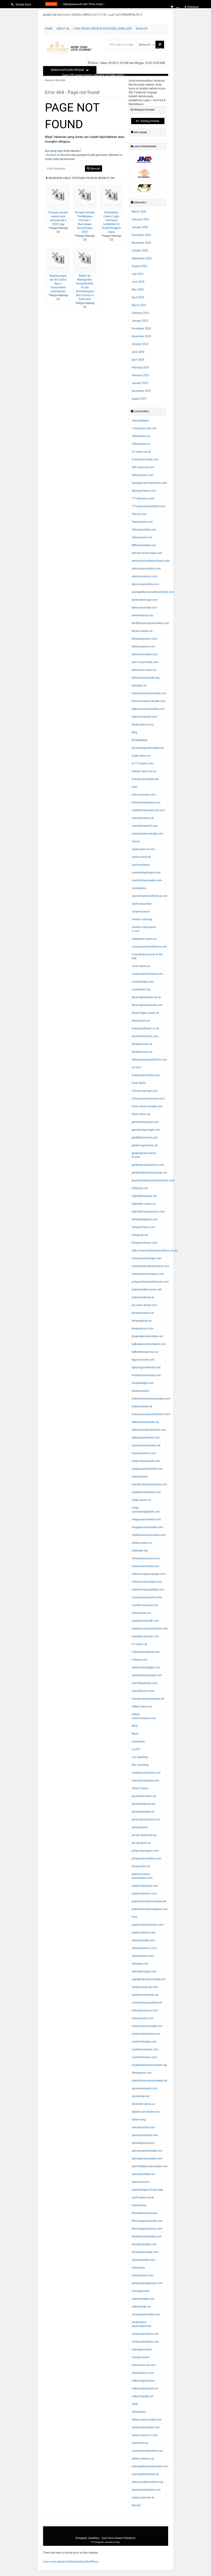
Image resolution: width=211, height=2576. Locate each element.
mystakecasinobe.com (145, 1636)
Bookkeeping (139, 740)
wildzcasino (139, 2411)
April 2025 (138, 297)
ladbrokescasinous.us (145, 1351)
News (135, 1733)
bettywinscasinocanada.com (149, 693)
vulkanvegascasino (143, 2380)
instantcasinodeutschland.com (150, 1266)
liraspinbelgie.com (143, 1383)
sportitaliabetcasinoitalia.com (150, 2166)
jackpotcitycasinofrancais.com (150, 1281)
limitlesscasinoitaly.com (146, 1375)
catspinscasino (141, 911)
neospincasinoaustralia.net (148, 1698)
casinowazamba (142, 903)
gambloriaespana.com (145, 1121)
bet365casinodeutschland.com (150, 623)
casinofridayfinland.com (146, 872)
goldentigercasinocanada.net (149, 1172)
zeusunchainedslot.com (146, 2489)
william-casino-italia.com (147, 2419)
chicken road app (142, 919)
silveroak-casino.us (143, 2103)
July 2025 (137, 274)
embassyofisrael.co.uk (145, 1028)
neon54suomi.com (143, 1690)
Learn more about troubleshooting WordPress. (71, 2561)
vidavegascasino (142, 2349)
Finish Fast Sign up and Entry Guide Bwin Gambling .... (94, 34)
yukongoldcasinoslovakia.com (150, 2466)
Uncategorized (140, 2291)
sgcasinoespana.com (145, 2088)
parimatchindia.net (143, 1811)
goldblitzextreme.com (145, 1137)
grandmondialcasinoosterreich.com (153, 1180)
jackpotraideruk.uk (143, 1297)
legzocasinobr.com (143, 1359)
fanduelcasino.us (142, 1051)
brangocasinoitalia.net (145, 779)
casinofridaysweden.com (147, 880)
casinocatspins (141, 864)
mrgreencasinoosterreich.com (150, 1628)
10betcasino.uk (141, 436)
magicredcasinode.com (146, 1460)
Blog (134, 732)
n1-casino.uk (139, 1644)
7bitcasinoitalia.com (144, 529)
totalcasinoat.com (143, 2275)
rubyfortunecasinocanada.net (149, 2080)
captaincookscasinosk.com (148, 810)
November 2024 (141, 336)
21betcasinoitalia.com (145, 459)
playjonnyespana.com (145, 1885)
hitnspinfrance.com (143, 1227)
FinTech (136, 1067)
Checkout (191, 6)
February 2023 (140, 375)
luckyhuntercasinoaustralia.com (151, 1398)
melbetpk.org (140, 1550)
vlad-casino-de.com (143, 2365)
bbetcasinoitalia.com (144, 607)
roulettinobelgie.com (144, 2041)
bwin (135, 786)
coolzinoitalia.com (143, 981)
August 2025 (139, 266)
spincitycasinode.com (145, 2135)
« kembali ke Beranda (58, 154)
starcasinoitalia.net (143, 2174)
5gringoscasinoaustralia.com (149, 482)
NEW (135, 1725)
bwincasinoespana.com (146, 802)
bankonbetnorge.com (145, 599)
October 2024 (140, 344)
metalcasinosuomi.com (146, 1558)
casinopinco (139, 888)
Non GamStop (140, 1764)
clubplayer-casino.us (144, 938)
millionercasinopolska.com (148, 1589)
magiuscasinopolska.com (147, 1468)
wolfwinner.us (140, 2442)
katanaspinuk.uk (142, 1320)
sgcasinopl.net (140, 2096)
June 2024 (138, 351)
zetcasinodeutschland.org (147, 2481)
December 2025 (141, 235)
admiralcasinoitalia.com (146, 568)
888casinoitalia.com (144, 545)
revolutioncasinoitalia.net (147, 2002)
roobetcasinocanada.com (147, 2026)
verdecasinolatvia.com (145, 2341)
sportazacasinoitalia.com (147, 2158)
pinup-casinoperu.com (145, 1850)
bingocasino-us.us (143, 724)
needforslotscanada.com (147, 1675)
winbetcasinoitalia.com (146, 2427)
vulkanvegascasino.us (145, 2388)
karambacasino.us (143, 1312)
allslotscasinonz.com (144, 576)
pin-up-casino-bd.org (144, 1835)
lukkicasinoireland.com (146, 1437)
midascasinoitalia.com (145, 1566)
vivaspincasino (141, 2357)
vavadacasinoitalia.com (146, 2314)
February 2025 (140, 312)
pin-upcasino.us (141, 1842)
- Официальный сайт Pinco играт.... (84, 4)
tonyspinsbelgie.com (144, 2244)
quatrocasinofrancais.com (147, 1924)
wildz (135, 2404)
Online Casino (140, 1788)
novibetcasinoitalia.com (146, 1772)
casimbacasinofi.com (145, 825)
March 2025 (139, 305)
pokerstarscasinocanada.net (149, 1901)
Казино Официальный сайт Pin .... (83, 64)
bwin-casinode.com (143, 794)
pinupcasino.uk (141, 1866)
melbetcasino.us (142, 1542)
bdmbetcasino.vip (142, 615)
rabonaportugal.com (144, 1971)
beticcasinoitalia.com (145, 654)
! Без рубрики (140, 420)
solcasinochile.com (143, 2127)
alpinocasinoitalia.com (145, 584)
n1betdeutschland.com (146, 1651)
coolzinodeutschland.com (147, 973)
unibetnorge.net (141, 2306)
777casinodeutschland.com (148, 506)
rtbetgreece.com (142, 2072)
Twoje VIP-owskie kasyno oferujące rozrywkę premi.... (94, 75)
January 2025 (140, 320)
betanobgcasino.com (144, 638)
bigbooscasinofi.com (144, 716)
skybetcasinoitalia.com (146, 2111)
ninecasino (138, 1741)
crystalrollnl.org (141, 989)
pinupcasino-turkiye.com (147, 1858)
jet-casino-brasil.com (144, 1305)
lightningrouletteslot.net (146, 1367)
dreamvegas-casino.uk (145, 1012)
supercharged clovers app (147, 2189)
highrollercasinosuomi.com (148, 1211)
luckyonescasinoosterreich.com (151, 1414)
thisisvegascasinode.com (147, 2220)
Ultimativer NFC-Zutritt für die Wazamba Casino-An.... (94, 24)
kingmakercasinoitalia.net (147, 1336)
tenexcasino (139, 2205)
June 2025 (138, 281)
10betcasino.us (141, 443)
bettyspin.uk (139, 685)
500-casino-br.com (143, 467)
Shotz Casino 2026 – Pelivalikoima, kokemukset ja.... (93, 14)
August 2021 (139, 398)
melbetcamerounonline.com (149, 1535)
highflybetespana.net (144, 1195)
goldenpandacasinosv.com (148, 1164)
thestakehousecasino (145, 2213)
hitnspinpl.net (140, 1234)
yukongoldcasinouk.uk (145, 2474)
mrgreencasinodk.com (145, 1620)
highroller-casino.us (143, 1203)
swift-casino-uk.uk (143, 2197)
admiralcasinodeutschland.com (151, 560)
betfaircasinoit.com (143, 646)
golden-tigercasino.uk (145, 1145)
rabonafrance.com (143, 1955)
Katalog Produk (147, 121)
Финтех (136, 2505)
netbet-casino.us (142, 1706)
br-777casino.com (143, 763)
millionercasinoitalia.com (147, 1581)
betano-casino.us (142, 630)
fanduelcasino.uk (142, 1044)
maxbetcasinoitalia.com (146, 1492)
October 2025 (140, 250)
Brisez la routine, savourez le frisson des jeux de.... (92, 54)
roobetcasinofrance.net (146, 2033)
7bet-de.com (139, 514)
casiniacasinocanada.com (147, 833)
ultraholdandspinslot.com (147, 2283)
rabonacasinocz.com (144, 1948)
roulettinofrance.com (144, 2057)
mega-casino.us (141, 1499)
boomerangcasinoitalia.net (148, 747)
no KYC (136, 1749)
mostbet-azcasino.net (145, 1605)
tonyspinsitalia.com (143, 2259)
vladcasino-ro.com (143, 2372)
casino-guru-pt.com (143, 849)
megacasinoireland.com (146, 1519)
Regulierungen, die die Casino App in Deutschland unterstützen (58, 283)
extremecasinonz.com (145, 1036)
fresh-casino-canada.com (147, 1106)
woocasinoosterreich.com (147, 2450)
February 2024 (140, 367)
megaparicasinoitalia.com (147, 1527)
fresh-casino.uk (141, 1114)
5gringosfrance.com (144, 490)
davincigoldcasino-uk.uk (146, 997)
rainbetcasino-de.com (145, 1987)
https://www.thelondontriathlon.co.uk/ (155, 1250)
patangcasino (140, 1827)
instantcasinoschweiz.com (148, 1273)
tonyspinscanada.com (145, 2252)
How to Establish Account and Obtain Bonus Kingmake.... (96, 44)
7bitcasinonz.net (142, 537)
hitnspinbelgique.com (145, 1219)
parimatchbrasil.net (143, 1803)
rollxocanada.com (142, 2018)
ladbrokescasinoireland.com (149, 1344)
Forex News (139, 1082)
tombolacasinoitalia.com (147, 2236)
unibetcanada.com (143, 2298)
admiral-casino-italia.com (147, 553)
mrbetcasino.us (141, 1612)
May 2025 (138, 289)
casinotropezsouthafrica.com (149, 895)
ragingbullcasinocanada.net (148, 1979)
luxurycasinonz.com (144, 1453)
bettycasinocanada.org (145, 677)
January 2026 (140, 227)
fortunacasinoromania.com (148, 1098)
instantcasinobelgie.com (147, 1258)
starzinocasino (141, 2181)
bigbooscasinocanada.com (148, 708)
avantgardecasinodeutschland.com (153, 591)
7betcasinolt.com (142, 521)
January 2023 (140, 383)
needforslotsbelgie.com (146, 1667)
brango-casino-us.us (144, 771)
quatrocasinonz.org (143, 1932)
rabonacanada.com (143, 1940)
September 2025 (142, 258)
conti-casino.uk (141, 966)
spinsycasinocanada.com (147, 2150)
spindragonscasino (143, 2142)
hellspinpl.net (140, 1188)
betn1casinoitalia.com (145, 662)
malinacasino (140, 1476)
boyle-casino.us (141, 755)
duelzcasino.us (141, 1020)
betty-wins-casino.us (144, 669)
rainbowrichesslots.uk (145, 1994)
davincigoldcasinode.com (147, 1005)
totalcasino (138, 2267)
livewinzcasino (140, 1390)
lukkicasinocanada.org (145, 1422)
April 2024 (138, 359)
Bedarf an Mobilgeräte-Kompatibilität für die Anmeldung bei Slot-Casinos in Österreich (85, 287)
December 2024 (141, 328)
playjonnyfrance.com (144, 1893)
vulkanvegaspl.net (143, 2396)
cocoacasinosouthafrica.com (149, 946)
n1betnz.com (139, 1659)
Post (134, 1916)
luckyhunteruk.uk (142, 1406)
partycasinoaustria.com (146, 1819)
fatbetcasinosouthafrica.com (149, 1059)
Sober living (139, 2119)
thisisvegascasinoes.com (147, 2228)
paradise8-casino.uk (144, 1796)
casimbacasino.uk (143, 818)
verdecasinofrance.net (145, 2333)
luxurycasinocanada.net (146, 1445)
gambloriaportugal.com (146, 1129)
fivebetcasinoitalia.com (146, 1075)
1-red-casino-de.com (144, 428)
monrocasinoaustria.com (147, 1597)
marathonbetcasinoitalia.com (149, 1484)
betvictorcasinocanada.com (148, 701)
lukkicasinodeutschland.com (149, 1429)
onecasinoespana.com (145, 1780)
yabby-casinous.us (143, 2458)
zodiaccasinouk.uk (143, 2497)
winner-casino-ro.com (145, 2435)
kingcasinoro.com (142, 1328)
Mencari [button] (93, 168)
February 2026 (140, 219)
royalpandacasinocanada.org (149, 2064)
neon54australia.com (144, 1683)
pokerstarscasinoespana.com (150, 1909)
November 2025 (141, 242)
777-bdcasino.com (143, 498)
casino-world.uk (141, 856)
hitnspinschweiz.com (144, 1242)
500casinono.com (143, 475)
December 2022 (141, 390)
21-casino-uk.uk (141, 451)
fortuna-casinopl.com (145, 1090)
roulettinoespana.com (145, 2049)
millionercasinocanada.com (148, 1573)
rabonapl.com (140, 1963)
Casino (136, 841)
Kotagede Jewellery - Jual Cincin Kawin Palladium (105, 2538)
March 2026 (139, 211)
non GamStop (140, 1757)
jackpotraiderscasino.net (147, 1289)
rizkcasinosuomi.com (145, 2010)
